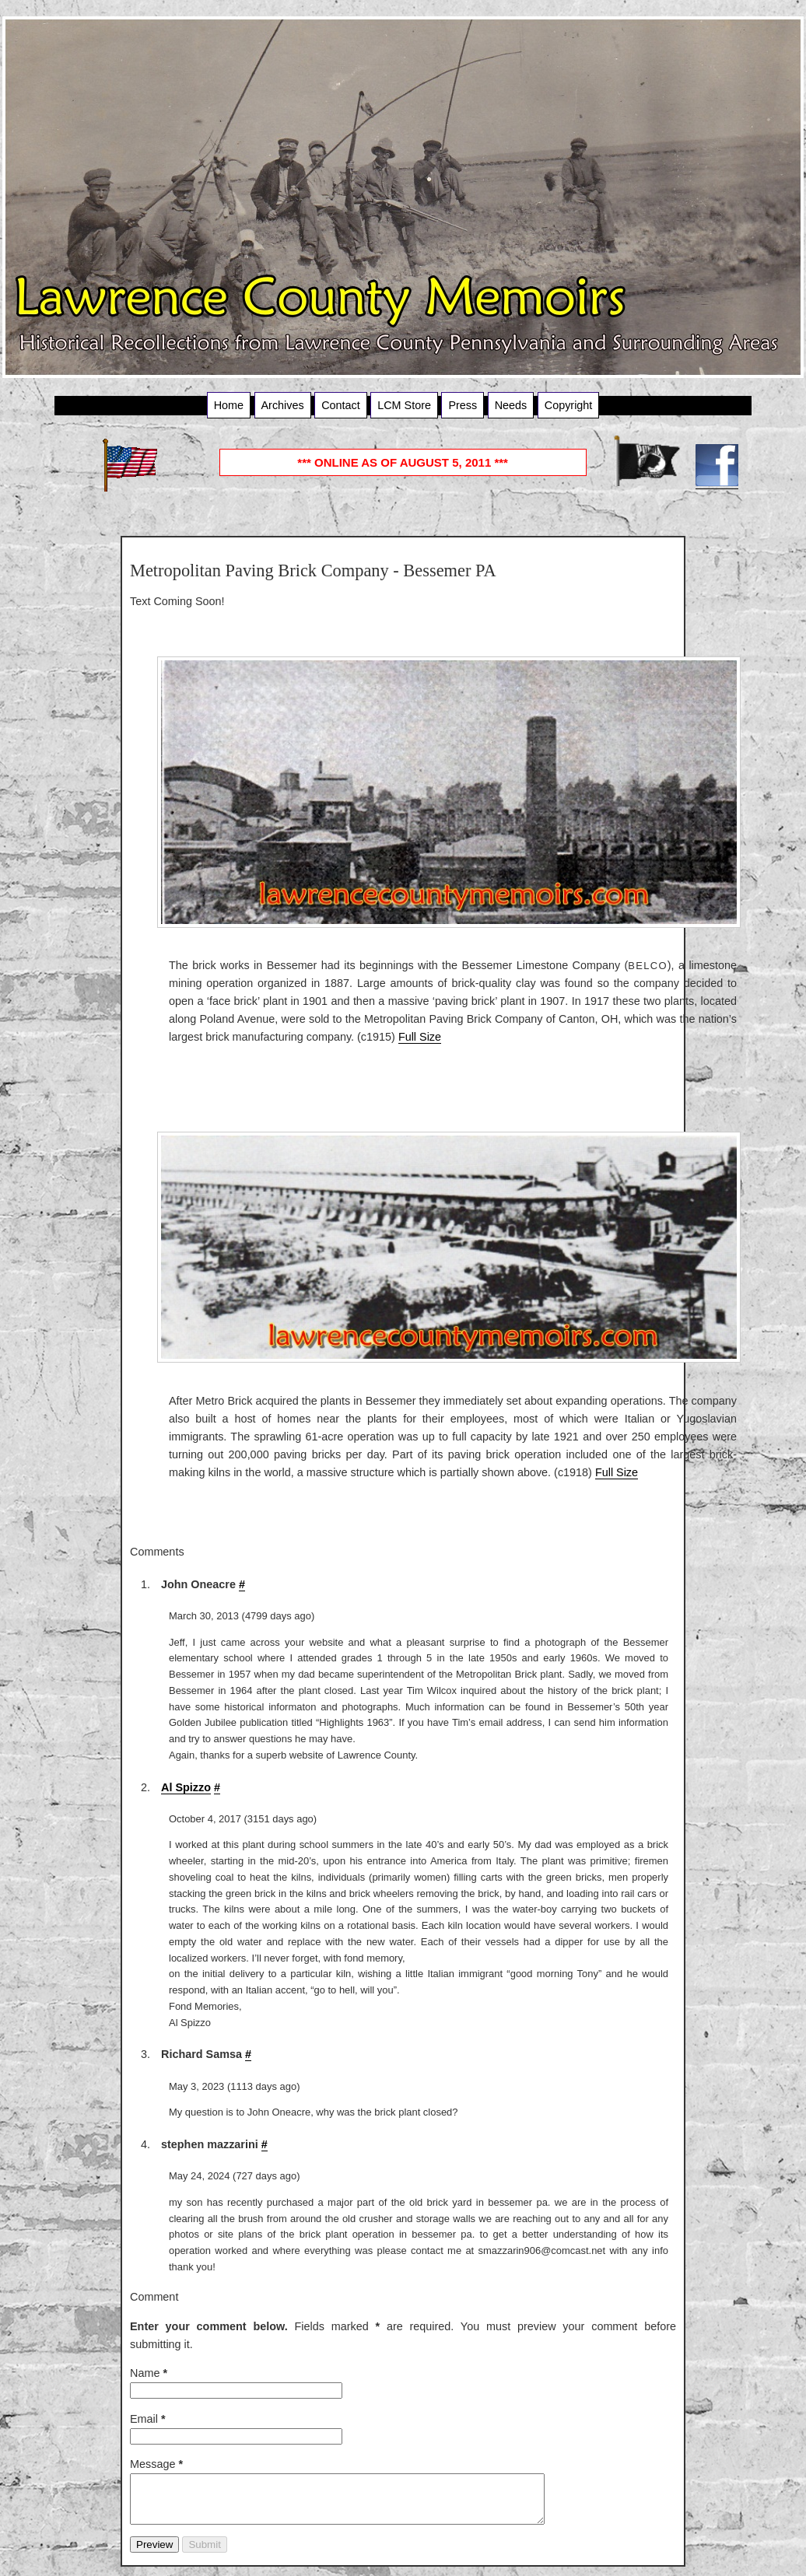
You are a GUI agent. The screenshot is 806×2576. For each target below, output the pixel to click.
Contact (340, 405)
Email (148, 2419)
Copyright (569, 405)
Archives (282, 405)
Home (229, 405)
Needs (511, 405)
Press (462, 405)
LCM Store (404, 405)
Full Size (419, 1037)
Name (148, 2373)
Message (156, 2464)
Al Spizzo (186, 1787)
